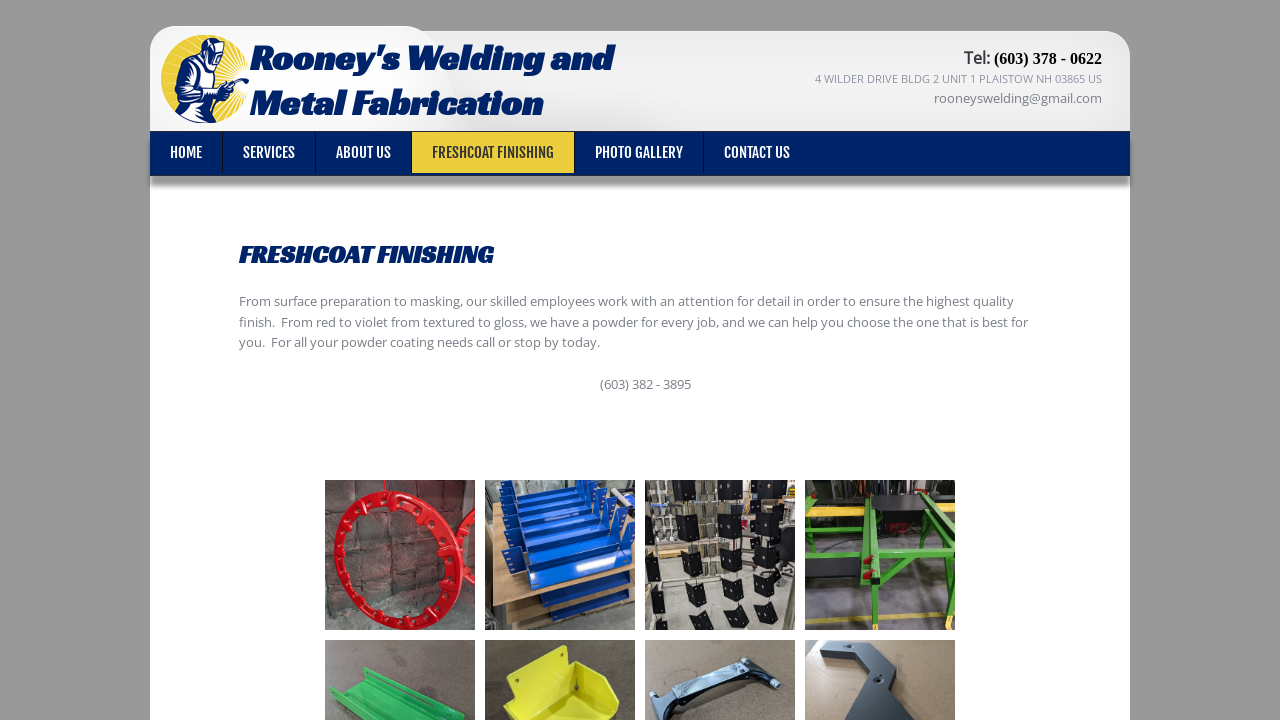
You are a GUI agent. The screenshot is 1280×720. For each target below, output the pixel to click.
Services (269, 152)
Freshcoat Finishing (493, 152)
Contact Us (757, 152)
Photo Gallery (639, 152)
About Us (363, 152)
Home (186, 152)
